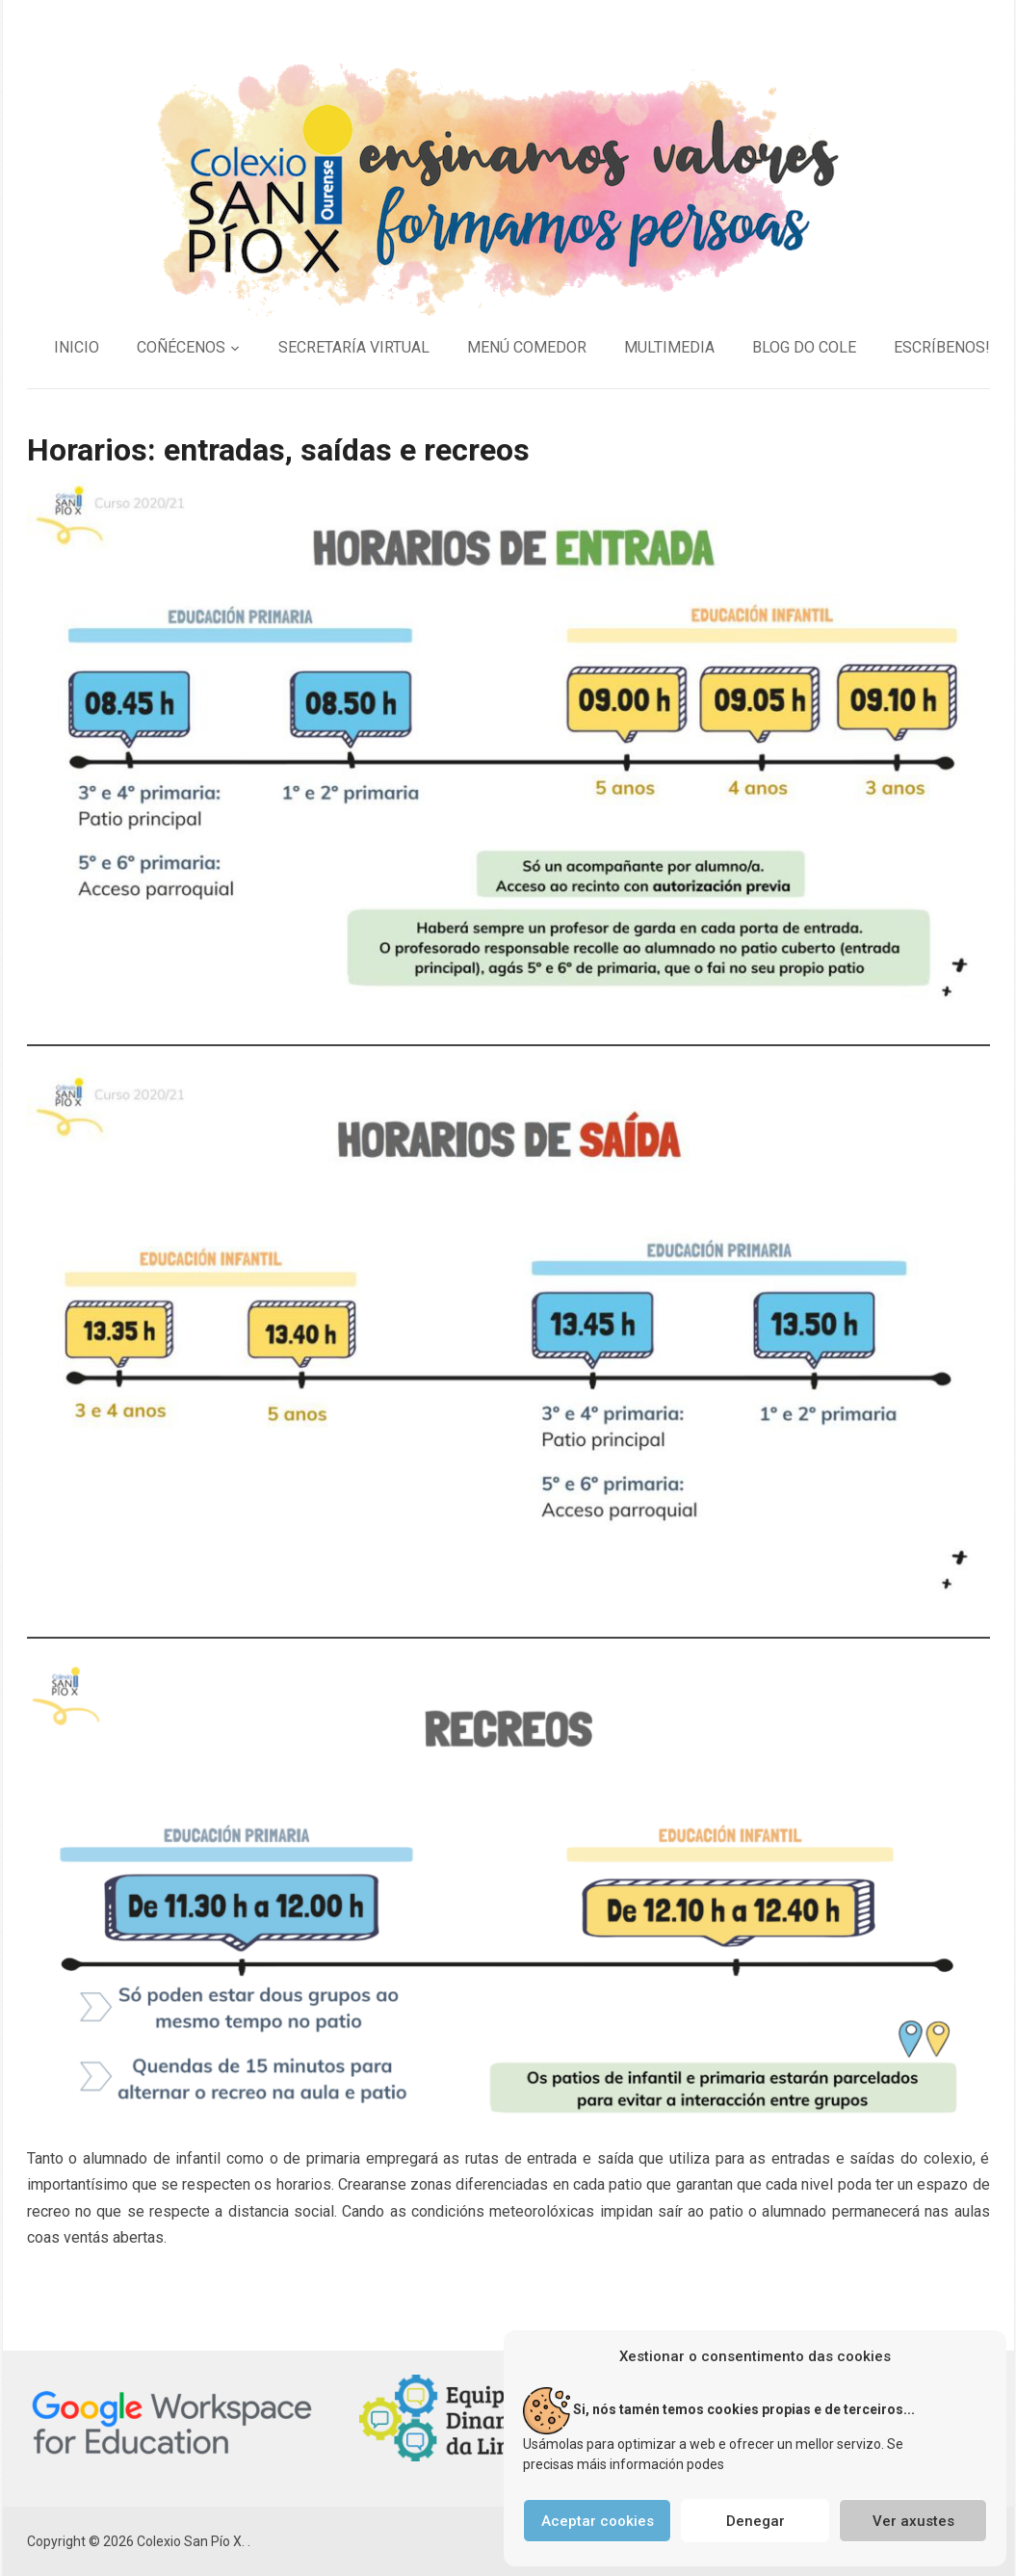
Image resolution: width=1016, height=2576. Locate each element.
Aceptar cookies (597, 2521)
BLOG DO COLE (804, 347)
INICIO (76, 347)
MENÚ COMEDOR (526, 347)
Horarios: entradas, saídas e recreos (278, 450)
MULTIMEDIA (669, 347)
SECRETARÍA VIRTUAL (354, 347)
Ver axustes (913, 2521)
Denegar (755, 2521)
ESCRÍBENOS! (942, 347)
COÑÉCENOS (181, 347)
